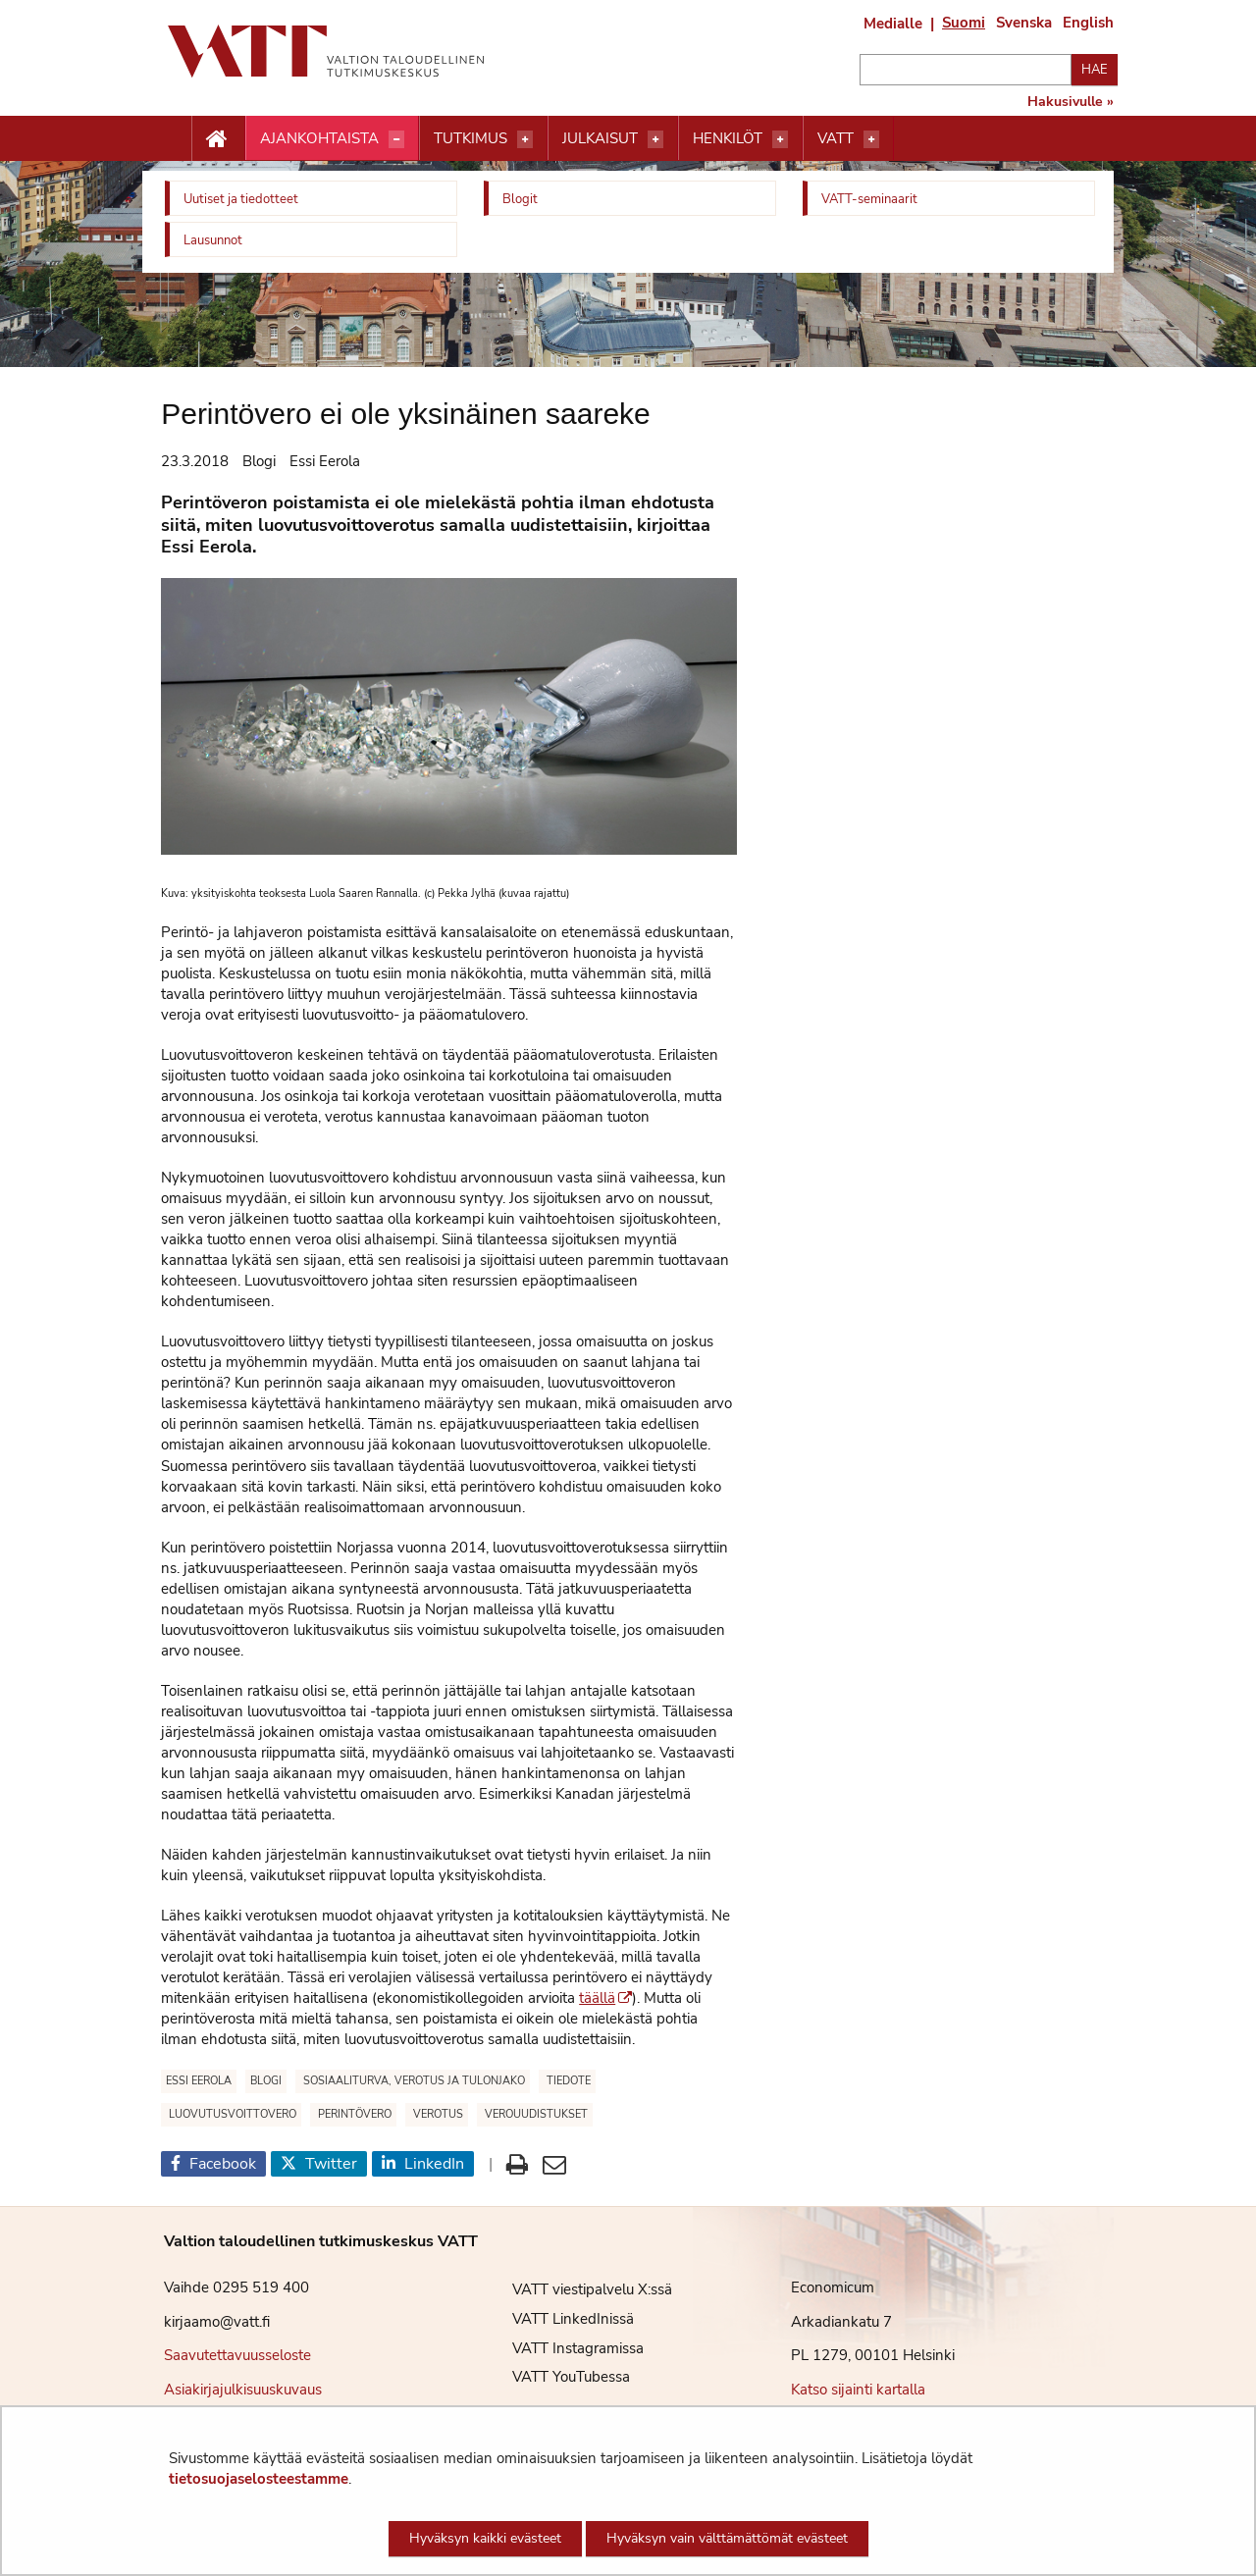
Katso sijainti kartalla (858, 2389)
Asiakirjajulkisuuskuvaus (243, 2389)
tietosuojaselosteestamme (258, 2479)
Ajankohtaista (319, 138)
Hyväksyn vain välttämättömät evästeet (727, 2538)
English (1088, 22)
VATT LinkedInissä (558, 2319)
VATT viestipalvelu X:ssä (577, 2289)
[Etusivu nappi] (218, 139)
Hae (1094, 70)
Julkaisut (600, 138)
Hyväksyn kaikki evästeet (485, 2538)
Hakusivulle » (1070, 102)
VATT (835, 138)
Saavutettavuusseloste (237, 2355)
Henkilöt (727, 138)
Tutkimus (470, 138)
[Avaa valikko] (396, 139)
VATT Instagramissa (563, 2348)
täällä (605, 1998)
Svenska (1024, 22)
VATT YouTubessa (556, 2377)
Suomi (963, 22)
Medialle (893, 23)
